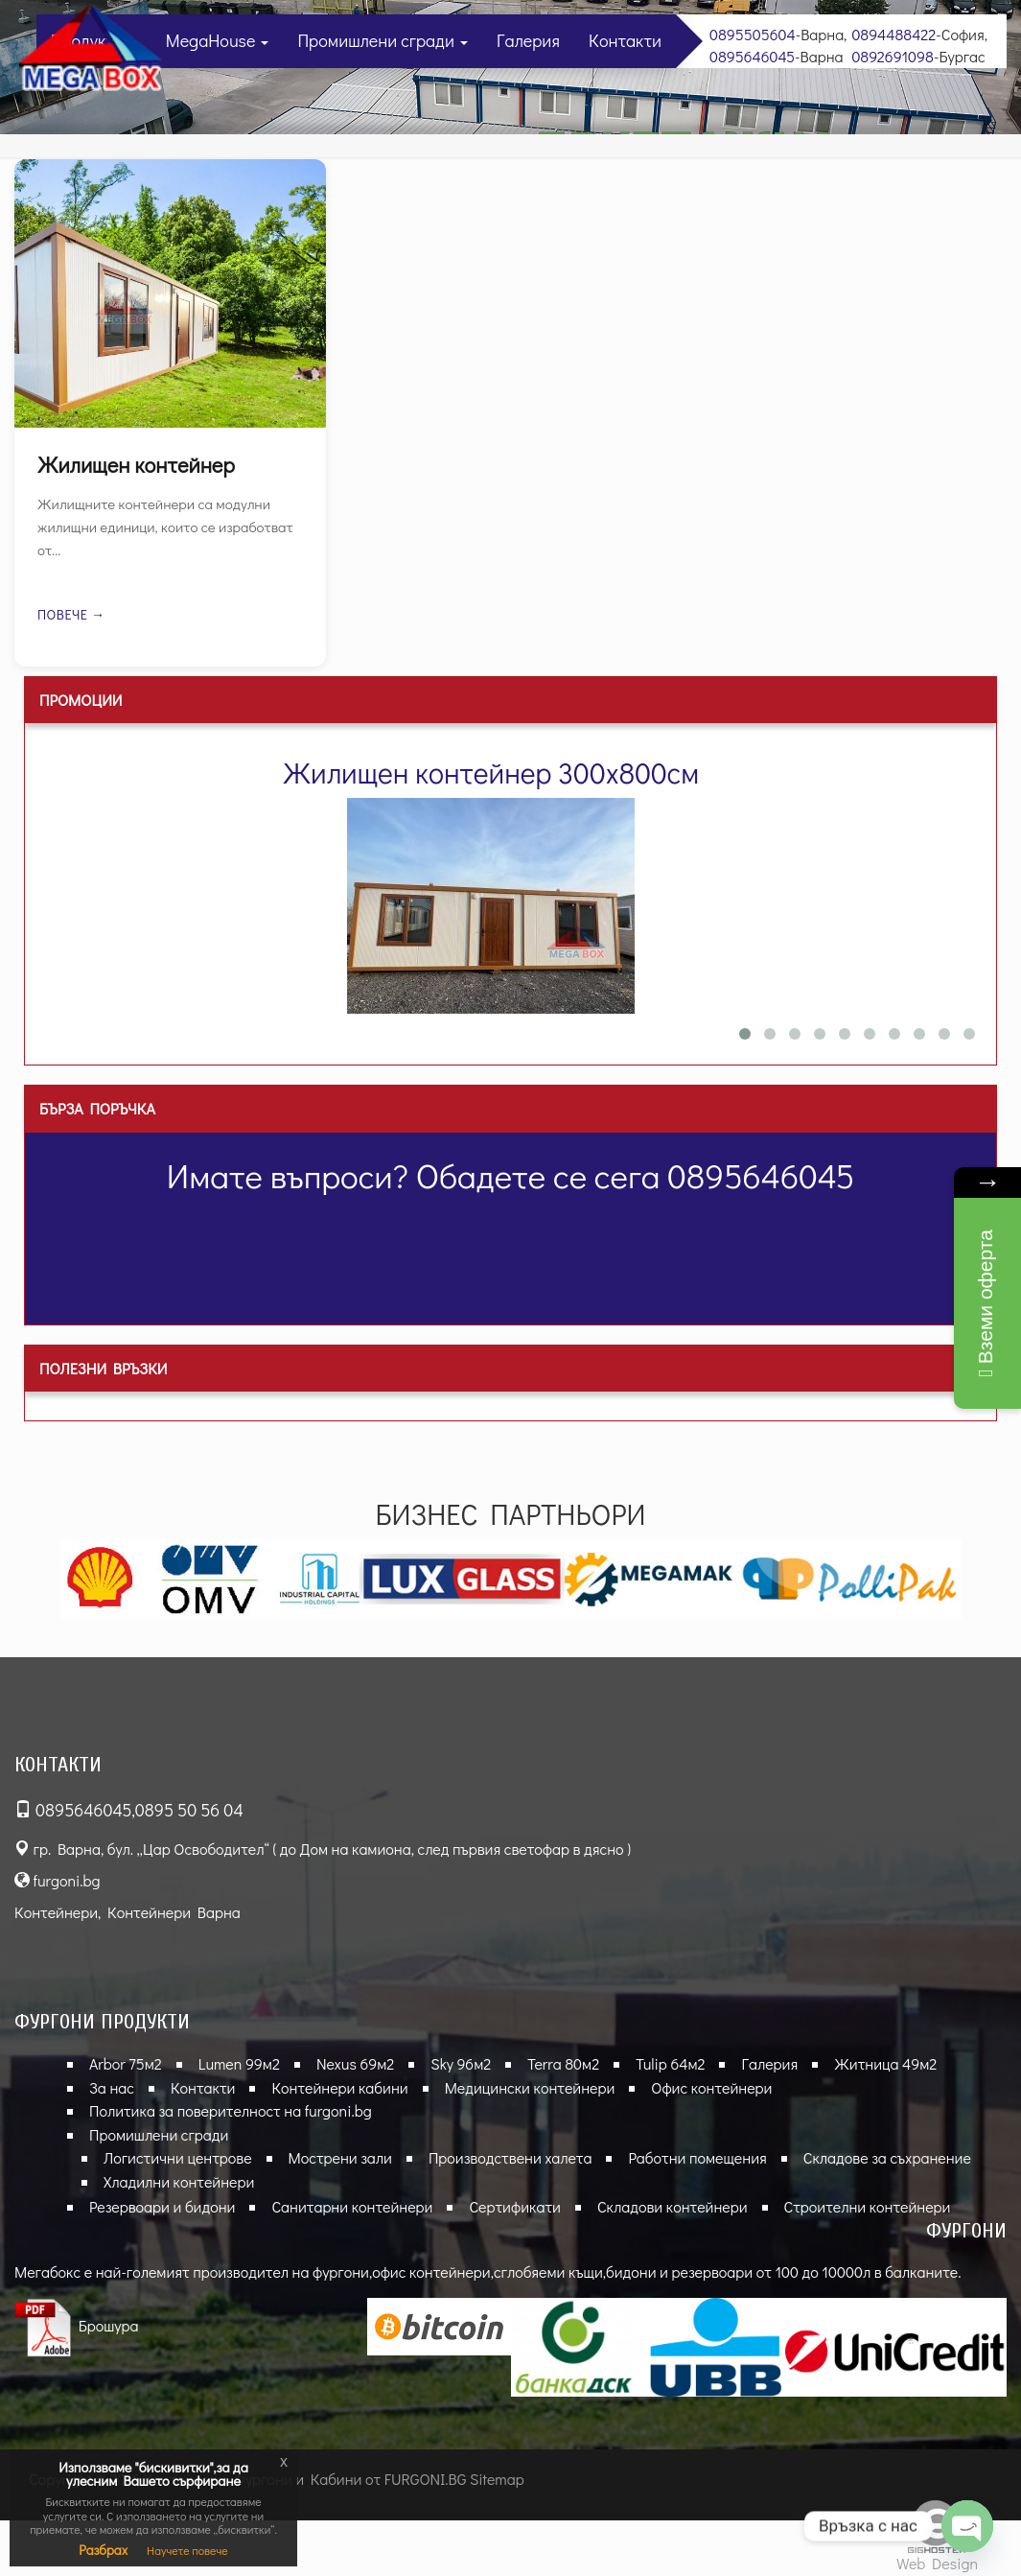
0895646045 (752, 56)
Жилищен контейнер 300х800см (491, 772)
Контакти (625, 40)
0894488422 (893, 34)
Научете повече (187, 2550)
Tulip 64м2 (670, 2063)
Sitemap (497, 2479)
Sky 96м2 (460, 2063)
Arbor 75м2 (125, 2063)
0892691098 (892, 56)
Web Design (937, 2563)
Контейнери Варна (174, 1912)
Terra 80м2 (563, 2063)
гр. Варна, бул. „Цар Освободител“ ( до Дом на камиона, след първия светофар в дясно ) (322, 1848)
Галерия (528, 40)
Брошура (76, 2325)
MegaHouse (217, 40)
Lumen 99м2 (239, 2063)
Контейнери (56, 1912)
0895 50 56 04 (189, 1809)
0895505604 (752, 34)
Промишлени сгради (382, 40)
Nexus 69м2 (355, 2063)
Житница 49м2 (885, 2063)
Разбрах (103, 2550)
